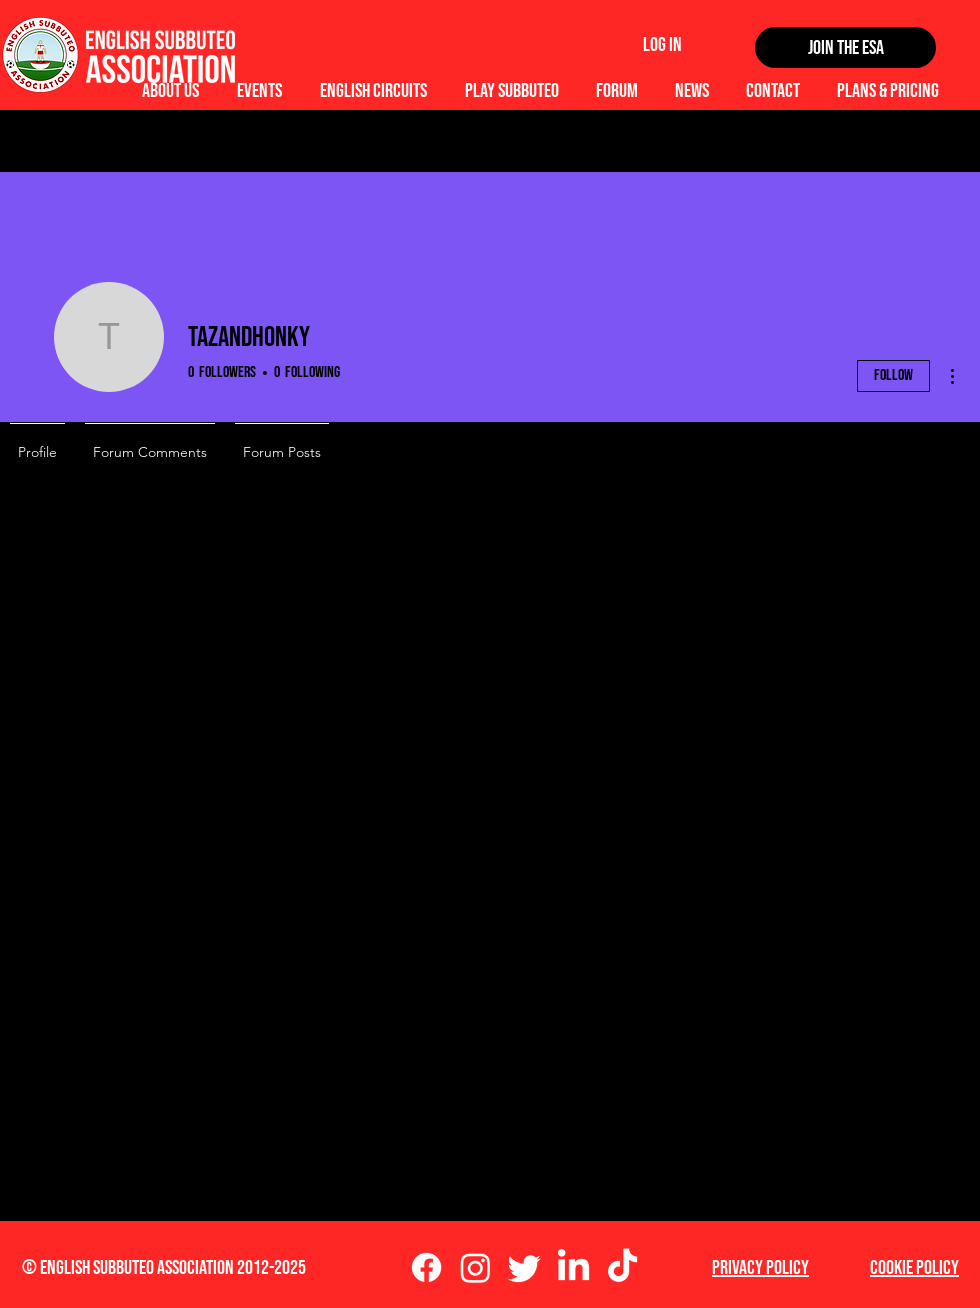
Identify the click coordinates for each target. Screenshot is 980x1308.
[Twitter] (524, 1267)
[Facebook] (426, 1267)
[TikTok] (622, 1267)
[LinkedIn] (573, 1267)
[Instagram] (475, 1267)
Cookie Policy (914, 1268)
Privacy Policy (760, 1268)
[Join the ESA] (845, 47)
